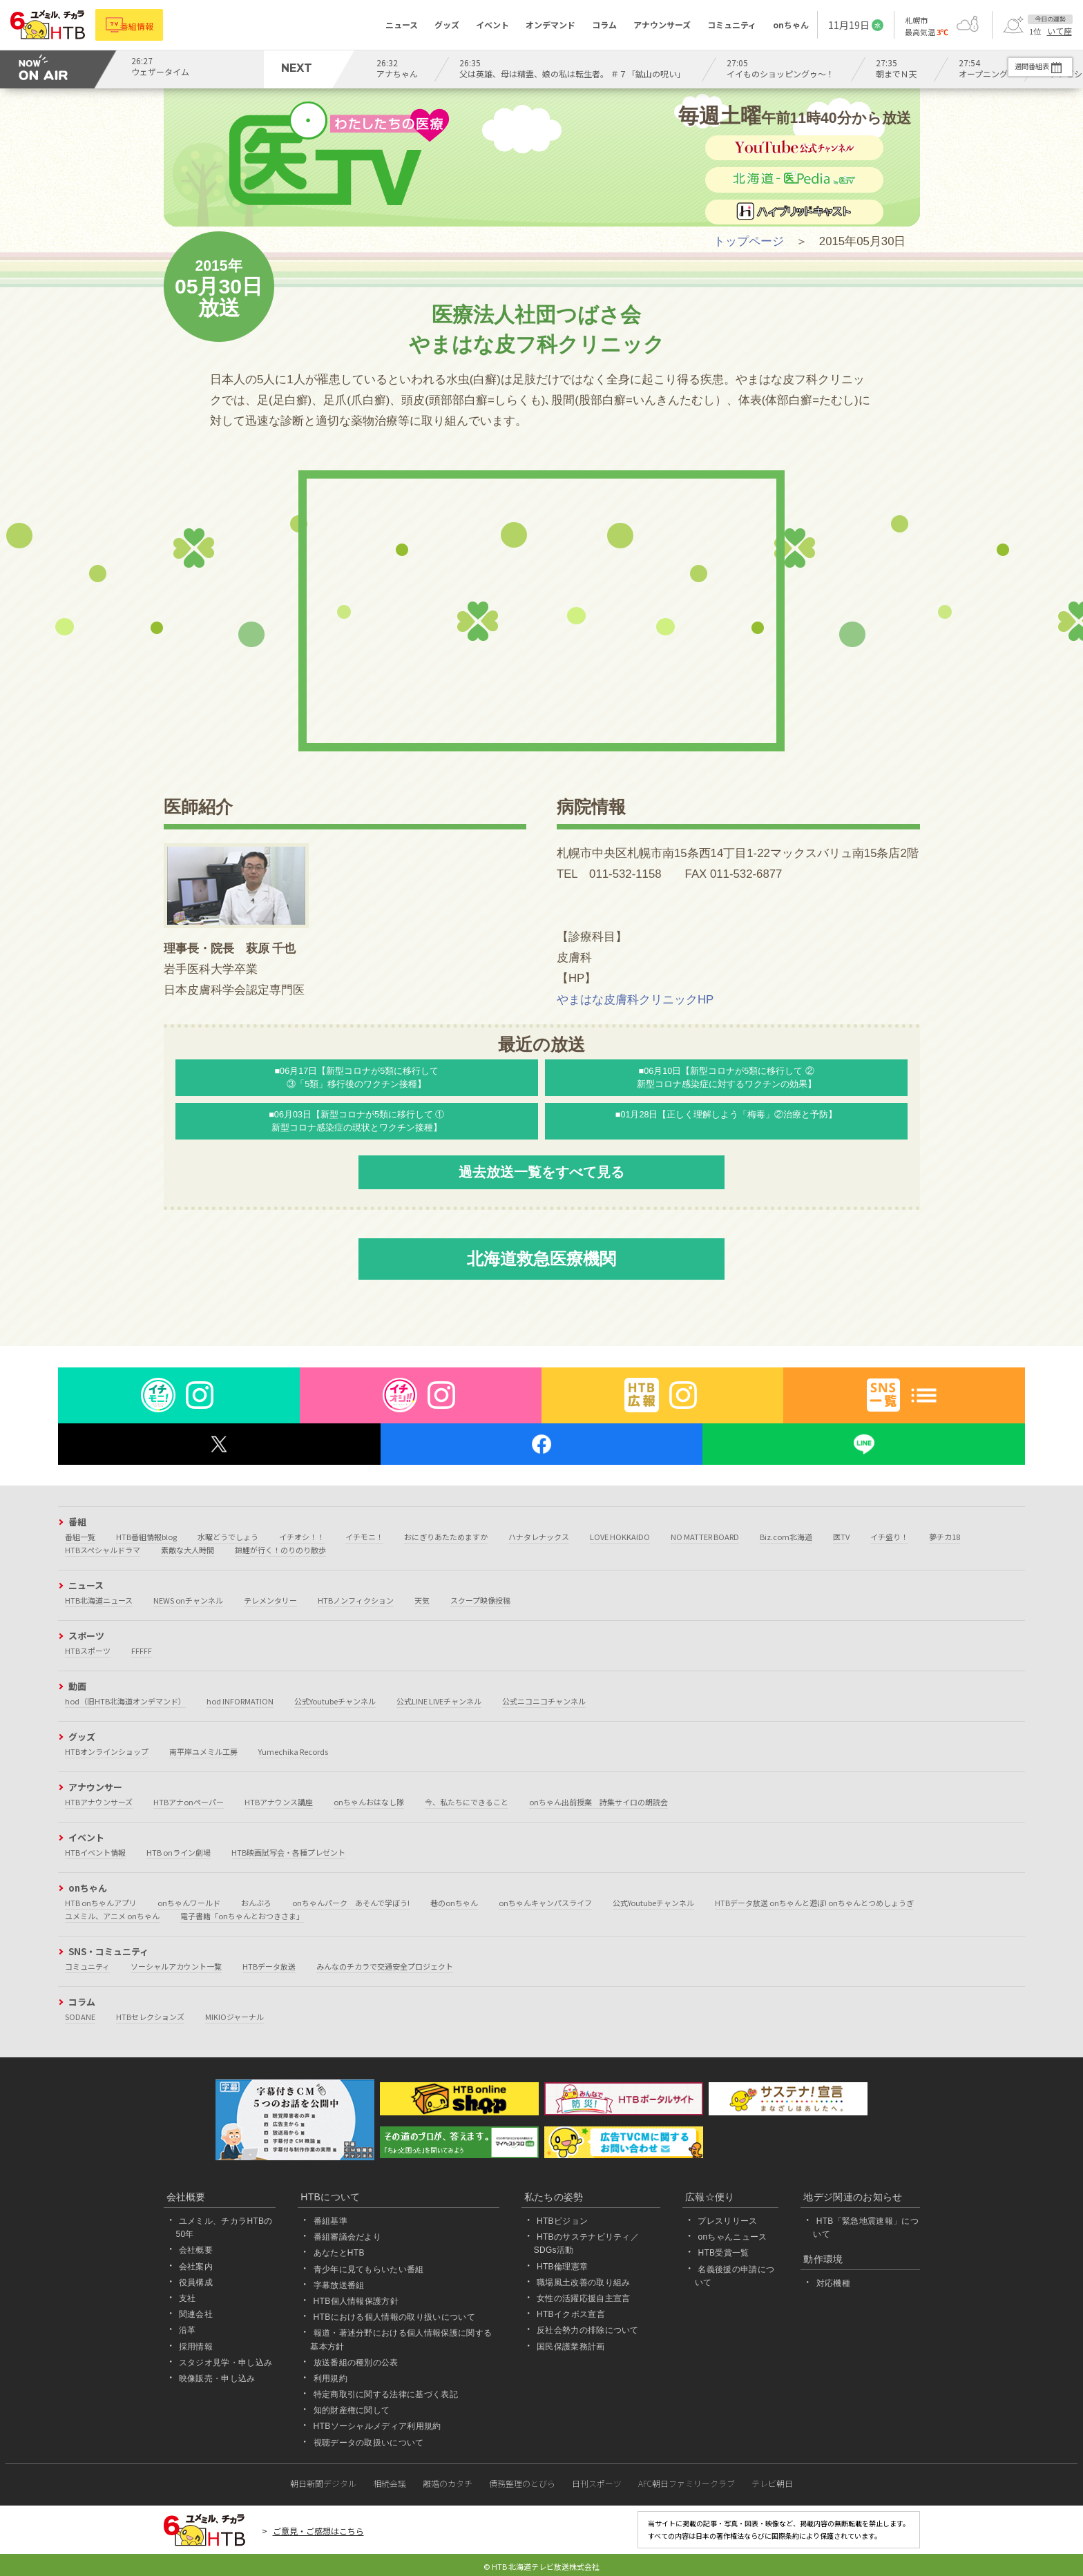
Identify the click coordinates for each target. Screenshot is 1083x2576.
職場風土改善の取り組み (584, 2282)
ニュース (401, 24)
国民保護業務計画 (571, 2347)
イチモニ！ (364, 1536)
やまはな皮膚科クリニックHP (635, 999)
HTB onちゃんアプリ (101, 1902)
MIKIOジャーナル (234, 2016)
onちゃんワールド (188, 1902)
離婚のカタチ (447, 2483)
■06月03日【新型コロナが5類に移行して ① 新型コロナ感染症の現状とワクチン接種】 (356, 1121)
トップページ (748, 241)
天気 (422, 1600)
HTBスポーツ (88, 1650)
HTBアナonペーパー (188, 1801)
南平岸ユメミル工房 (203, 1751)
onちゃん (791, 24)
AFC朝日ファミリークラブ (686, 2483)
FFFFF (141, 1650)
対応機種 (833, 2283)
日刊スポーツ (597, 2483)
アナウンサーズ (662, 24)
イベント (492, 24)
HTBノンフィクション (356, 1600)
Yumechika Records (293, 1751)
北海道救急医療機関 (541, 1258)
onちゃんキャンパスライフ (545, 1902)
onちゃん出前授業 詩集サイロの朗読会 (598, 1801)
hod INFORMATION (240, 1701)
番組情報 (146, 25)
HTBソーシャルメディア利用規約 (377, 2426)
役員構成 (196, 2282)
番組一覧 (80, 1536)
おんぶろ (256, 1902)
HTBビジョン (562, 2221)
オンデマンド (550, 24)
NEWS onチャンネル (188, 1600)
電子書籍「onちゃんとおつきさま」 (242, 1915)
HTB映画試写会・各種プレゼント (288, 1852)
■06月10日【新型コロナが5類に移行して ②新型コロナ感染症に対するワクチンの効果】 (726, 1077)
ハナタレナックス (538, 1536)
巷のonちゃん (454, 1902)
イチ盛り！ (889, 1536)
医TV (841, 1536)
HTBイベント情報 (95, 1852)
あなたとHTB (339, 2253)
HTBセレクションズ (150, 2016)
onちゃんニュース (732, 2237)
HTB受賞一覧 (723, 2253)
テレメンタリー (270, 1600)
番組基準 (330, 2221)
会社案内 (196, 2266)
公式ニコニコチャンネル (544, 1701)
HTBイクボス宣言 (571, 2314)
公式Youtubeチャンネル (335, 1701)
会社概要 (196, 2250)
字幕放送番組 (339, 2285)
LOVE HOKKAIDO (620, 1536)
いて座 (1059, 31)
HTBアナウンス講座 (279, 1801)
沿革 (187, 2330)
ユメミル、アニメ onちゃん (112, 1915)
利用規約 (330, 2378)
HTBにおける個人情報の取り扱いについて (394, 2317)
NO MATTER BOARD (705, 1536)
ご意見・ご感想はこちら (318, 2531)
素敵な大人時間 (187, 1549)
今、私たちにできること (466, 1801)
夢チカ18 (944, 1536)
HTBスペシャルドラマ (102, 1549)
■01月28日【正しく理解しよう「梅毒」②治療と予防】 (726, 1114)
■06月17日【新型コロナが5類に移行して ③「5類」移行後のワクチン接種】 (357, 1077)
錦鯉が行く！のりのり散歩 (280, 1549)
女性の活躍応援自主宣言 (584, 2298)
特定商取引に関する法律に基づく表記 (386, 2394)
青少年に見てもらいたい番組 (369, 2269)
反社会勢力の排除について (588, 2330)
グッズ (446, 24)
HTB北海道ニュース (99, 1600)
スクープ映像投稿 (480, 1600)
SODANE (80, 2016)
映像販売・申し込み (217, 2378)
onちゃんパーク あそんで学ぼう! (351, 1902)
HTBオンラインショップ (106, 1751)
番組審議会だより (348, 2237)
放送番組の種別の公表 (356, 2362)
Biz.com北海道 (786, 1536)
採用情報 (196, 2347)
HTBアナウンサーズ (99, 1801)
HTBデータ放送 (269, 1966)
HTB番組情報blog (146, 1536)
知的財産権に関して (352, 2410)
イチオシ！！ (302, 1536)
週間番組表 (1020, 66)
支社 (187, 2298)
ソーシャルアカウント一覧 (176, 1966)
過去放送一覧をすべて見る (541, 1172)
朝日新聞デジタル (323, 2483)
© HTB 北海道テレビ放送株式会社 (541, 2566)
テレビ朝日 (772, 2483)
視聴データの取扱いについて (369, 2443)
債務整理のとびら (522, 2483)
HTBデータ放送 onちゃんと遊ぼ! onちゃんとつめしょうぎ (814, 1902)
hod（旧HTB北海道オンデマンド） (125, 1701)
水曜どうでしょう (228, 1536)
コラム (604, 24)
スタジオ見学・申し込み (226, 2362)
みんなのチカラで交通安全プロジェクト (384, 1966)
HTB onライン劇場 (178, 1852)
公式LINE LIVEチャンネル (438, 1701)
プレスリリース (727, 2221)
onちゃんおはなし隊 (369, 1801)
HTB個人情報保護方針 (356, 2301)
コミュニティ (731, 24)
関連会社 (196, 2314)
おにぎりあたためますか (446, 1536)
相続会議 (389, 2483)
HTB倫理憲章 (562, 2266)
